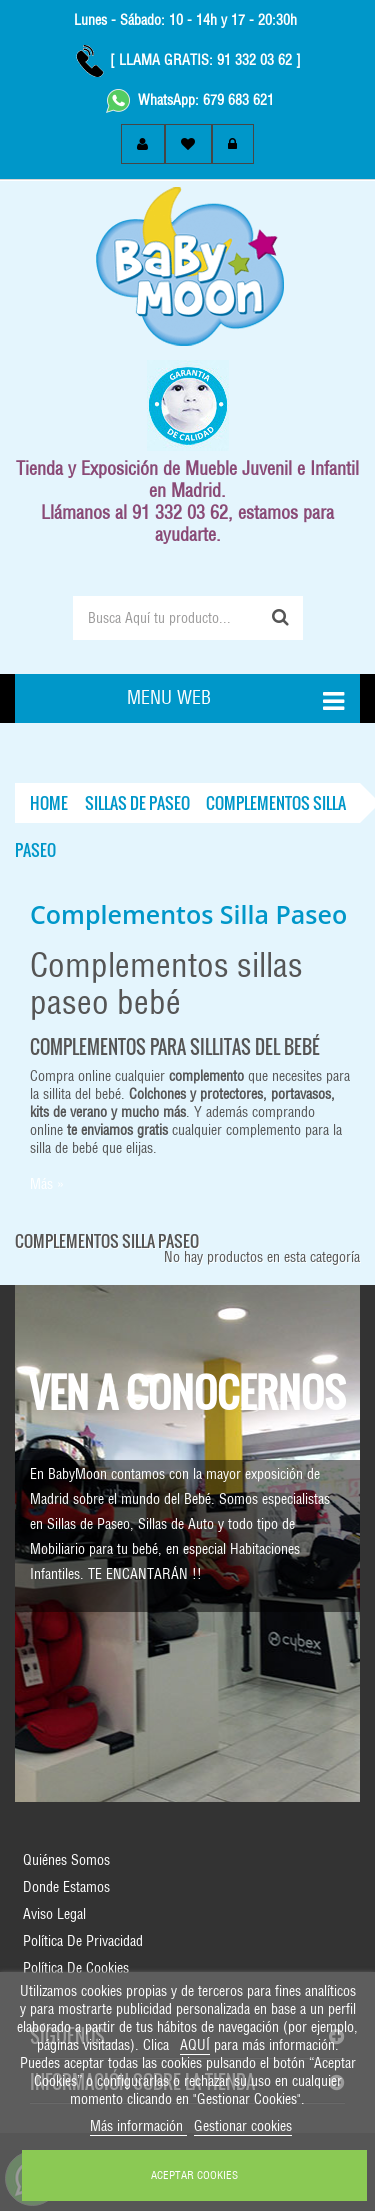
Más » (47, 1184)
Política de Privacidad (83, 1941)
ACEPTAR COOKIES (194, 2175)
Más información (138, 2126)
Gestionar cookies (243, 2126)
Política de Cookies (76, 1968)
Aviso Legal (54, 1914)
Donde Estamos (66, 1887)
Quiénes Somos (66, 1860)
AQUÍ (195, 2045)
